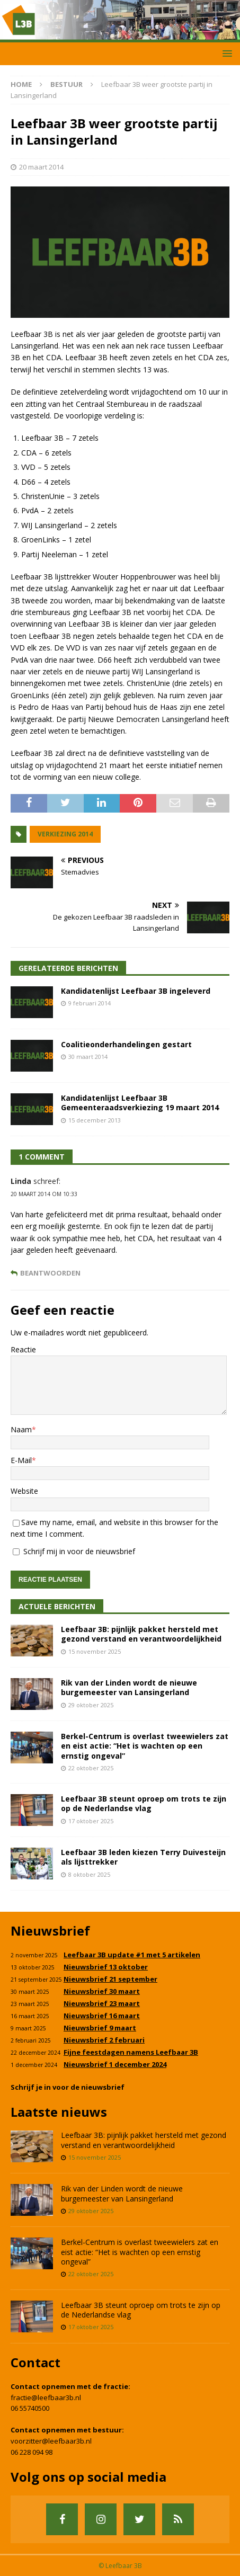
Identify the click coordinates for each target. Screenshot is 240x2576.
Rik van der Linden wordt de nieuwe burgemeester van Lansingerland (129, 1687)
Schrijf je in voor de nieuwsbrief (68, 2087)
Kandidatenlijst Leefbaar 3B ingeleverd (135, 991)
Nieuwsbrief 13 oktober (106, 1967)
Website (24, 1491)
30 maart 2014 (88, 1056)
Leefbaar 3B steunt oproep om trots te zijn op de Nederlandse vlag (143, 1803)
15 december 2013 (94, 1120)
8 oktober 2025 (89, 1874)
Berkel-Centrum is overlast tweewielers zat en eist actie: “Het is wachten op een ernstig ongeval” (144, 1745)
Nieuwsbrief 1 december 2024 (115, 2064)
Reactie (23, 1349)
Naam (21, 1429)
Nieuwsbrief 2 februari (104, 2040)
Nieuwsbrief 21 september (110, 1979)
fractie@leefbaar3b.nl (46, 2397)
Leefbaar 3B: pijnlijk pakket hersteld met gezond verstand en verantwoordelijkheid (141, 1634)
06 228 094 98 (31, 2452)
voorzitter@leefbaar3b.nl (51, 2441)
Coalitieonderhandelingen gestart (126, 1044)
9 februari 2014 (89, 1003)
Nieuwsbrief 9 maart (100, 2028)
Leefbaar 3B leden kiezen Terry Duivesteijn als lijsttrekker (143, 1857)
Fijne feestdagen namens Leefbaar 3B (131, 2052)
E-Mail (21, 1460)
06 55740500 (30, 2408)
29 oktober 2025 (90, 1705)
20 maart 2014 (41, 167)
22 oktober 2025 (90, 1768)
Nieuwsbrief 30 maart (102, 1991)
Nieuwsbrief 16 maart (102, 2015)
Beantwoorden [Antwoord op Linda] (50, 1273)
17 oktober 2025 (90, 1821)
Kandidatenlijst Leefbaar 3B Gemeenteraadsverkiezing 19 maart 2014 (140, 1102)
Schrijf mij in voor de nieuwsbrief (74, 1551)
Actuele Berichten (57, 1606)
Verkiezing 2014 (65, 834)
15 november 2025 (94, 1651)
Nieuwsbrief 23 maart (102, 2003)
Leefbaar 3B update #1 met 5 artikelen (132, 1954)
